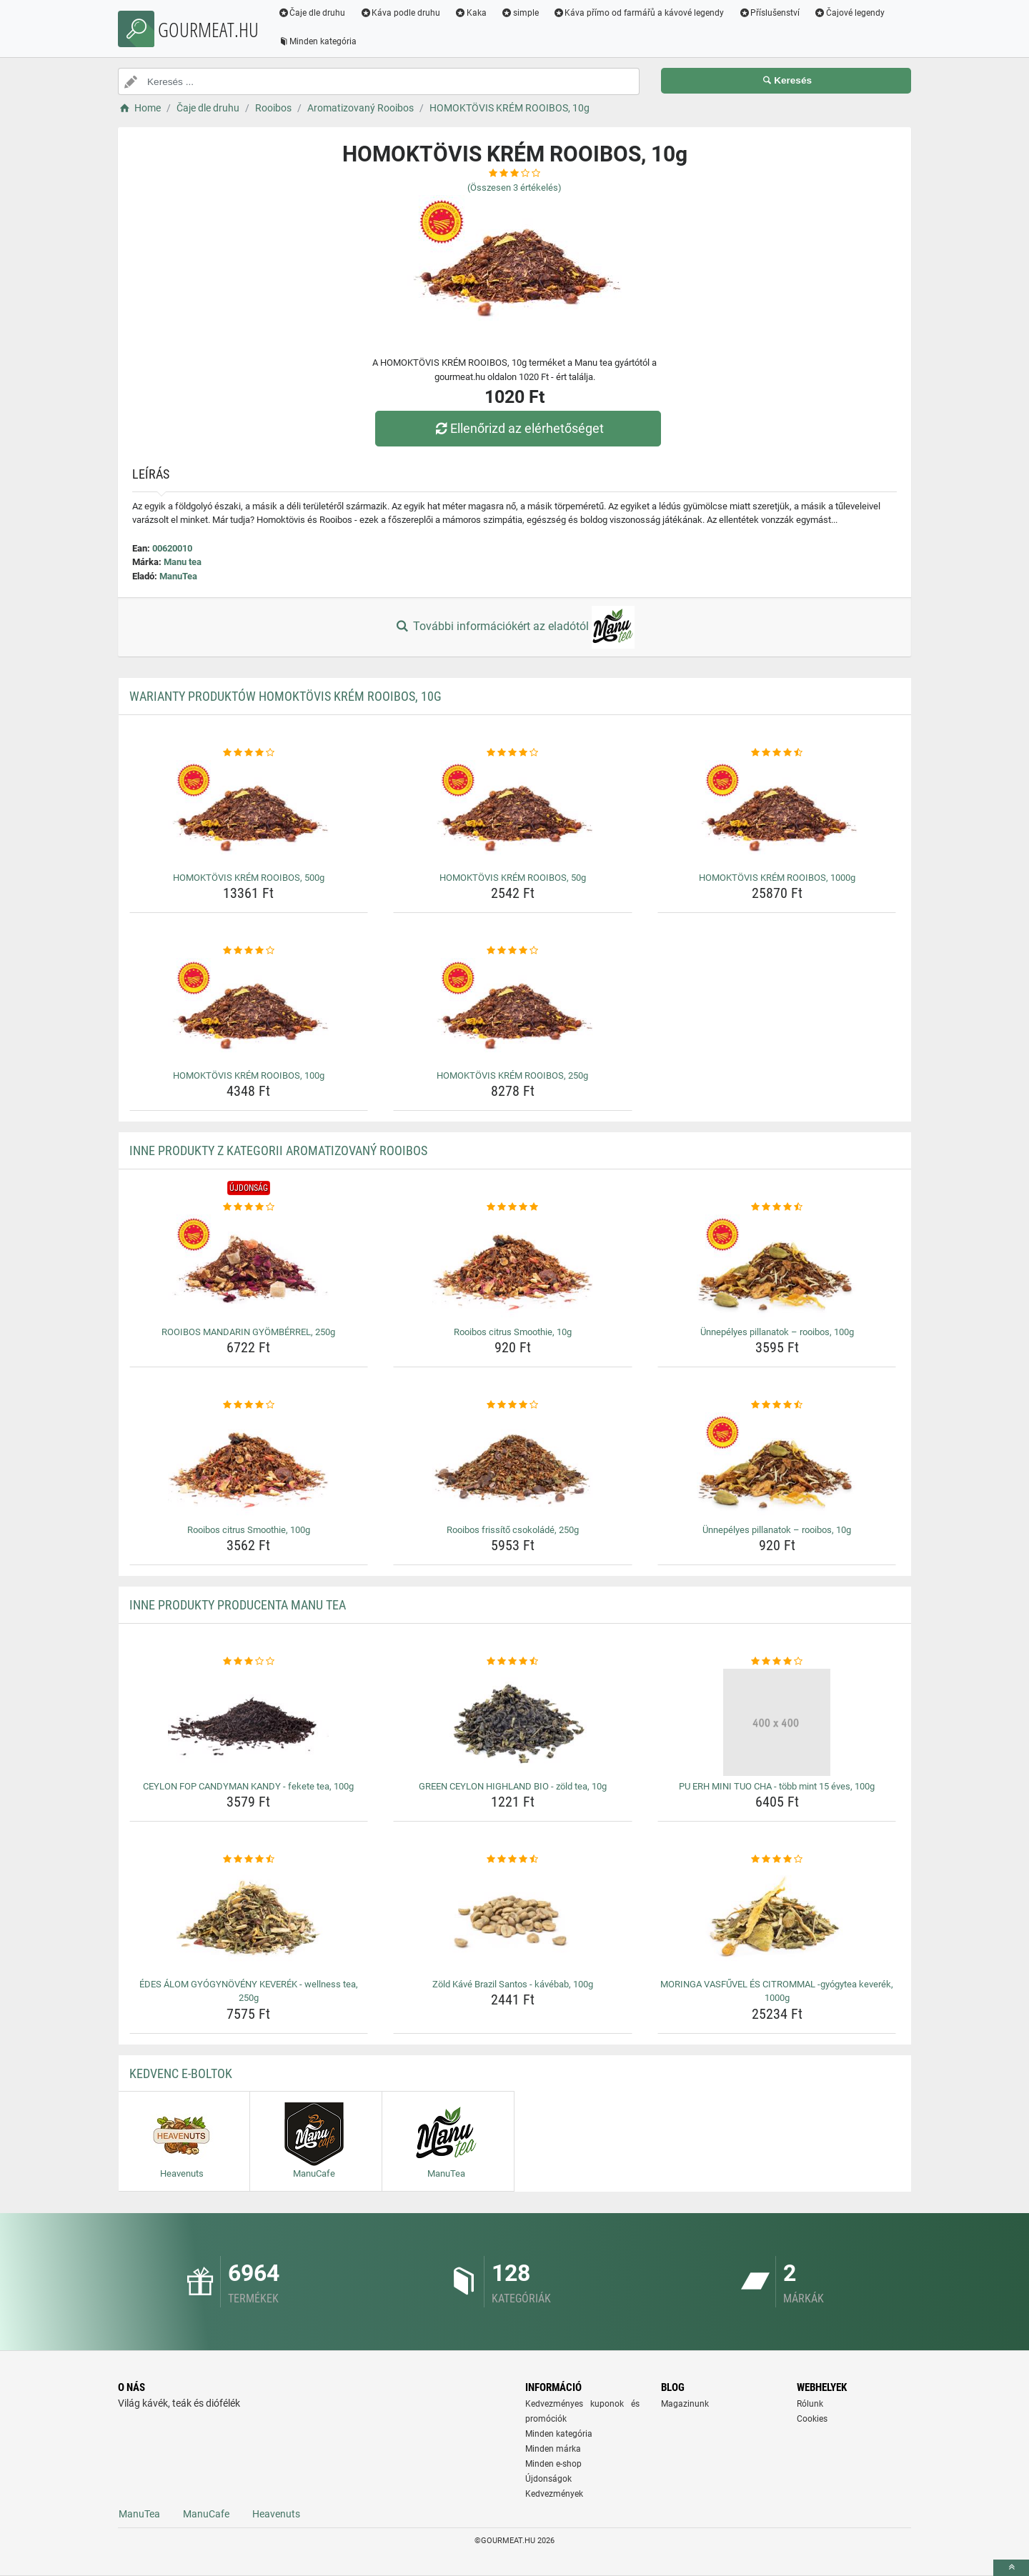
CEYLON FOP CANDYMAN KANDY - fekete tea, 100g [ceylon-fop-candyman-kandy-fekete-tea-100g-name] (248, 1786)
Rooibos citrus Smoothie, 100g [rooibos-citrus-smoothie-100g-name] (248, 1529)
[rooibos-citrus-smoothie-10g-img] (513, 1268)
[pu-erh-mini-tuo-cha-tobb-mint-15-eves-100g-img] (777, 1722)
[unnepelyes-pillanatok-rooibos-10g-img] (777, 1465)
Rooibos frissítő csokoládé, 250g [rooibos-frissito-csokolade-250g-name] (513, 1529)
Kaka (471, 13)
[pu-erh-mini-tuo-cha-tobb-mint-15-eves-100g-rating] (777, 1661)
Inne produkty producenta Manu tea (237, 1604)
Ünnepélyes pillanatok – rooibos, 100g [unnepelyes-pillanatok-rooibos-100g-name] (777, 1332)
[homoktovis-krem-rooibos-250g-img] (513, 1011)
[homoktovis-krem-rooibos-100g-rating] (249, 951)
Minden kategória (317, 41)
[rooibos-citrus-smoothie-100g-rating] (249, 1405)
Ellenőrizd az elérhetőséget (518, 428)
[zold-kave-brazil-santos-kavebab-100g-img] (513, 1920)
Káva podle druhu (400, 13)
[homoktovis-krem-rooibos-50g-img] (513, 813)
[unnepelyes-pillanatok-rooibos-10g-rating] (777, 1405)
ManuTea (178, 576)
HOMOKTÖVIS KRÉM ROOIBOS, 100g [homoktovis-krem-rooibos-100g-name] (248, 1075)
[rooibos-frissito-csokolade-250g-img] (513, 1465)
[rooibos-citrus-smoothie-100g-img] (249, 1465)
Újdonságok (548, 2479)
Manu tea (183, 561)
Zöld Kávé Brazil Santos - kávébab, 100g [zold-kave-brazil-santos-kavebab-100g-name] (512, 1984)
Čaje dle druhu (312, 13)
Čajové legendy (850, 13)
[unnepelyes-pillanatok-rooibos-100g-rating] (777, 1207)
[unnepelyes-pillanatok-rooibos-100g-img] (777, 1268)
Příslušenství (769, 13)
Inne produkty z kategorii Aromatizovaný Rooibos (278, 1150)
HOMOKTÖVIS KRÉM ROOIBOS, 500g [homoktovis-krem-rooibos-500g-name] (248, 877)
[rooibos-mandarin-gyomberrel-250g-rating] (249, 1207)
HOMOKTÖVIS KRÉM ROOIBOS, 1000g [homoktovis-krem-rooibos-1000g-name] (777, 877)
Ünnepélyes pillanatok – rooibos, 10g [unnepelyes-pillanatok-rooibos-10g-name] (776, 1529)
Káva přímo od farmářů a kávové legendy (639, 13)
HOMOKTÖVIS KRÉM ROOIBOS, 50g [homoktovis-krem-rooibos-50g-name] (512, 877)
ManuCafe (206, 2514)
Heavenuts (276, 2514)
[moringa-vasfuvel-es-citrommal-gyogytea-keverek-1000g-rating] (777, 1859)
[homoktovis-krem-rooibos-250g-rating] (513, 951)
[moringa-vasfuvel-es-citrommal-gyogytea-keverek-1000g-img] (777, 1920)
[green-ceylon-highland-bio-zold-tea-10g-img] (513, 1722)
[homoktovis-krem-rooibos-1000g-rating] (777, 753)
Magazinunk (685, 2404)
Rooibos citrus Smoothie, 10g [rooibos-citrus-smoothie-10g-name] (513, 1332)
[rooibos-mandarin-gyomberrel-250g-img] (249, 1268)
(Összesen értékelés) (514, 187)
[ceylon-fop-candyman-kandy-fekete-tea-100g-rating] (249, 1661)
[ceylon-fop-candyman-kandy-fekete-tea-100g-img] (249, 1722)
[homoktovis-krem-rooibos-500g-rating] (249, 753)
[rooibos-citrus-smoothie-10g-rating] (513, 1207)
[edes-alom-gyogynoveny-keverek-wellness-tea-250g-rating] (249, 1859)
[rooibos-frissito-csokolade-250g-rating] (513, 1405)
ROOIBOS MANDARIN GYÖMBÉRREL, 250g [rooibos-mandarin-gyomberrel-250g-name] (248, 1332)
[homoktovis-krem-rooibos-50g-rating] (513, 753)
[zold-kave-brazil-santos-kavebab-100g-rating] (513, 1859)
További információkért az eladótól (514, 627)
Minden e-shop (553, 2464)
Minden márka (553, 2449)
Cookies (812, 2419)
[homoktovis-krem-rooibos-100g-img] (249, 1011)
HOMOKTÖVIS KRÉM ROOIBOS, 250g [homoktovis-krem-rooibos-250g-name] (512, 1075)
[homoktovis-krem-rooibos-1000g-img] (777, 813)
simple (520, 13)
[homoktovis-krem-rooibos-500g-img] (249, 813)
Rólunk (810, 2404)
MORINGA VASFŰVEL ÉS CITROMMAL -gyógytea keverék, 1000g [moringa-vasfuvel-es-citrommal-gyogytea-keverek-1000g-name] (776, 1991)
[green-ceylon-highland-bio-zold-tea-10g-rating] (513, 1661)
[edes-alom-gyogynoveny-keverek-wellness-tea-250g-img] (249, 1920)
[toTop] (1011, 2568)
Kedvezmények (554, 2494)
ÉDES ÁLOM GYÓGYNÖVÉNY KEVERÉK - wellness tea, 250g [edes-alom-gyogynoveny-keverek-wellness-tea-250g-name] (248, 1991)
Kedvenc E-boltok (180, 2073)
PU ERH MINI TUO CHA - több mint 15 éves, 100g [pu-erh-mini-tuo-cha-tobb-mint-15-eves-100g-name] (777, 1786)
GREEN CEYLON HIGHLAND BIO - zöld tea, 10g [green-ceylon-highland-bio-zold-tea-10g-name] (513, 1786)
